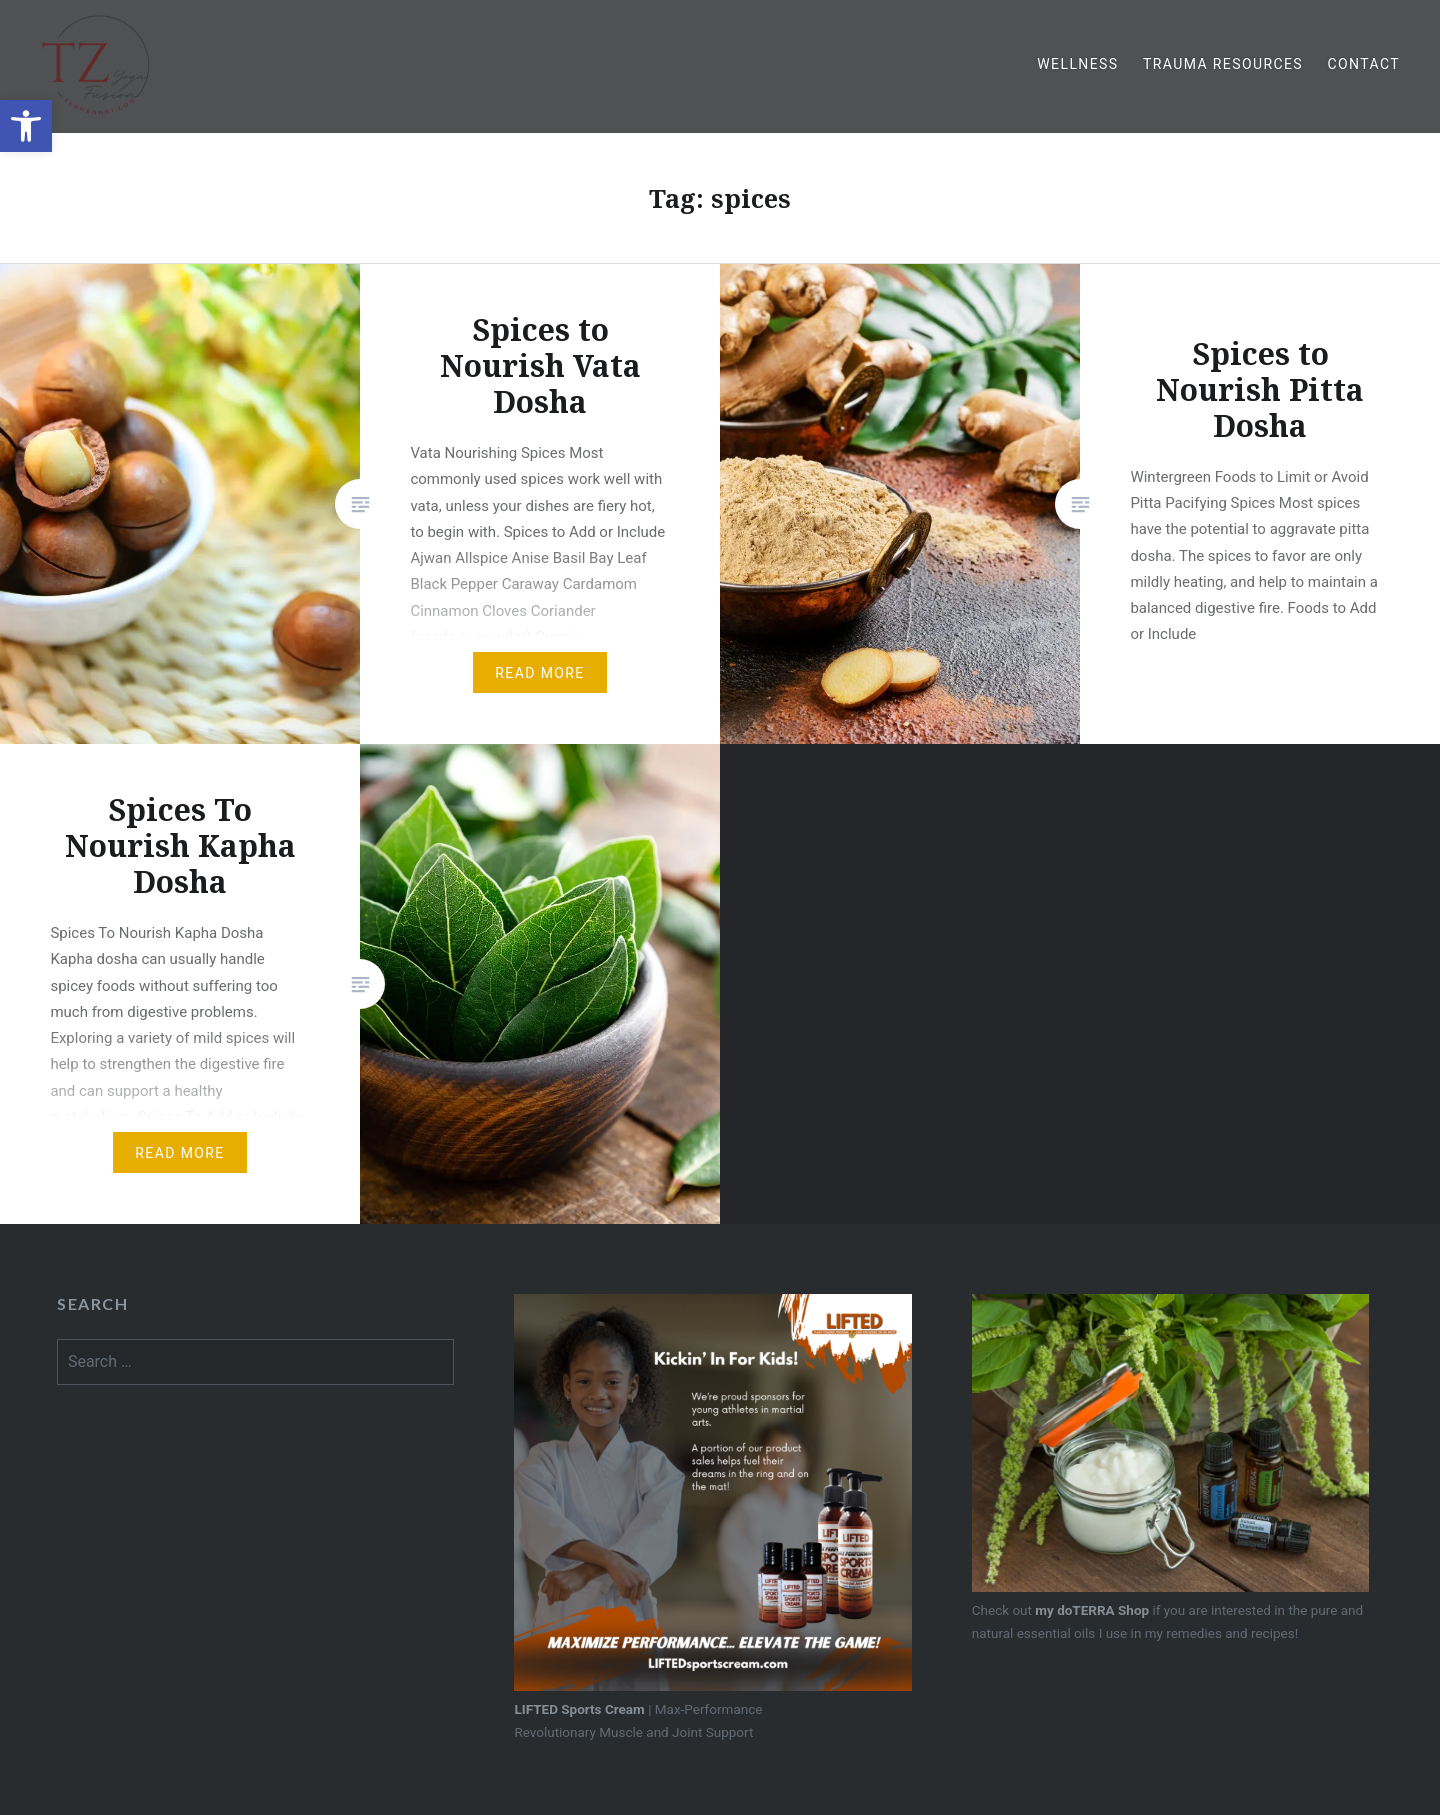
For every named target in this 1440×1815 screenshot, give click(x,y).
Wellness (1077, 64)
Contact (1364, 64)
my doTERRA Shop (1092, 1610)
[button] (26, 126)
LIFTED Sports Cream (579, 1709)
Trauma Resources (1223, 64)
